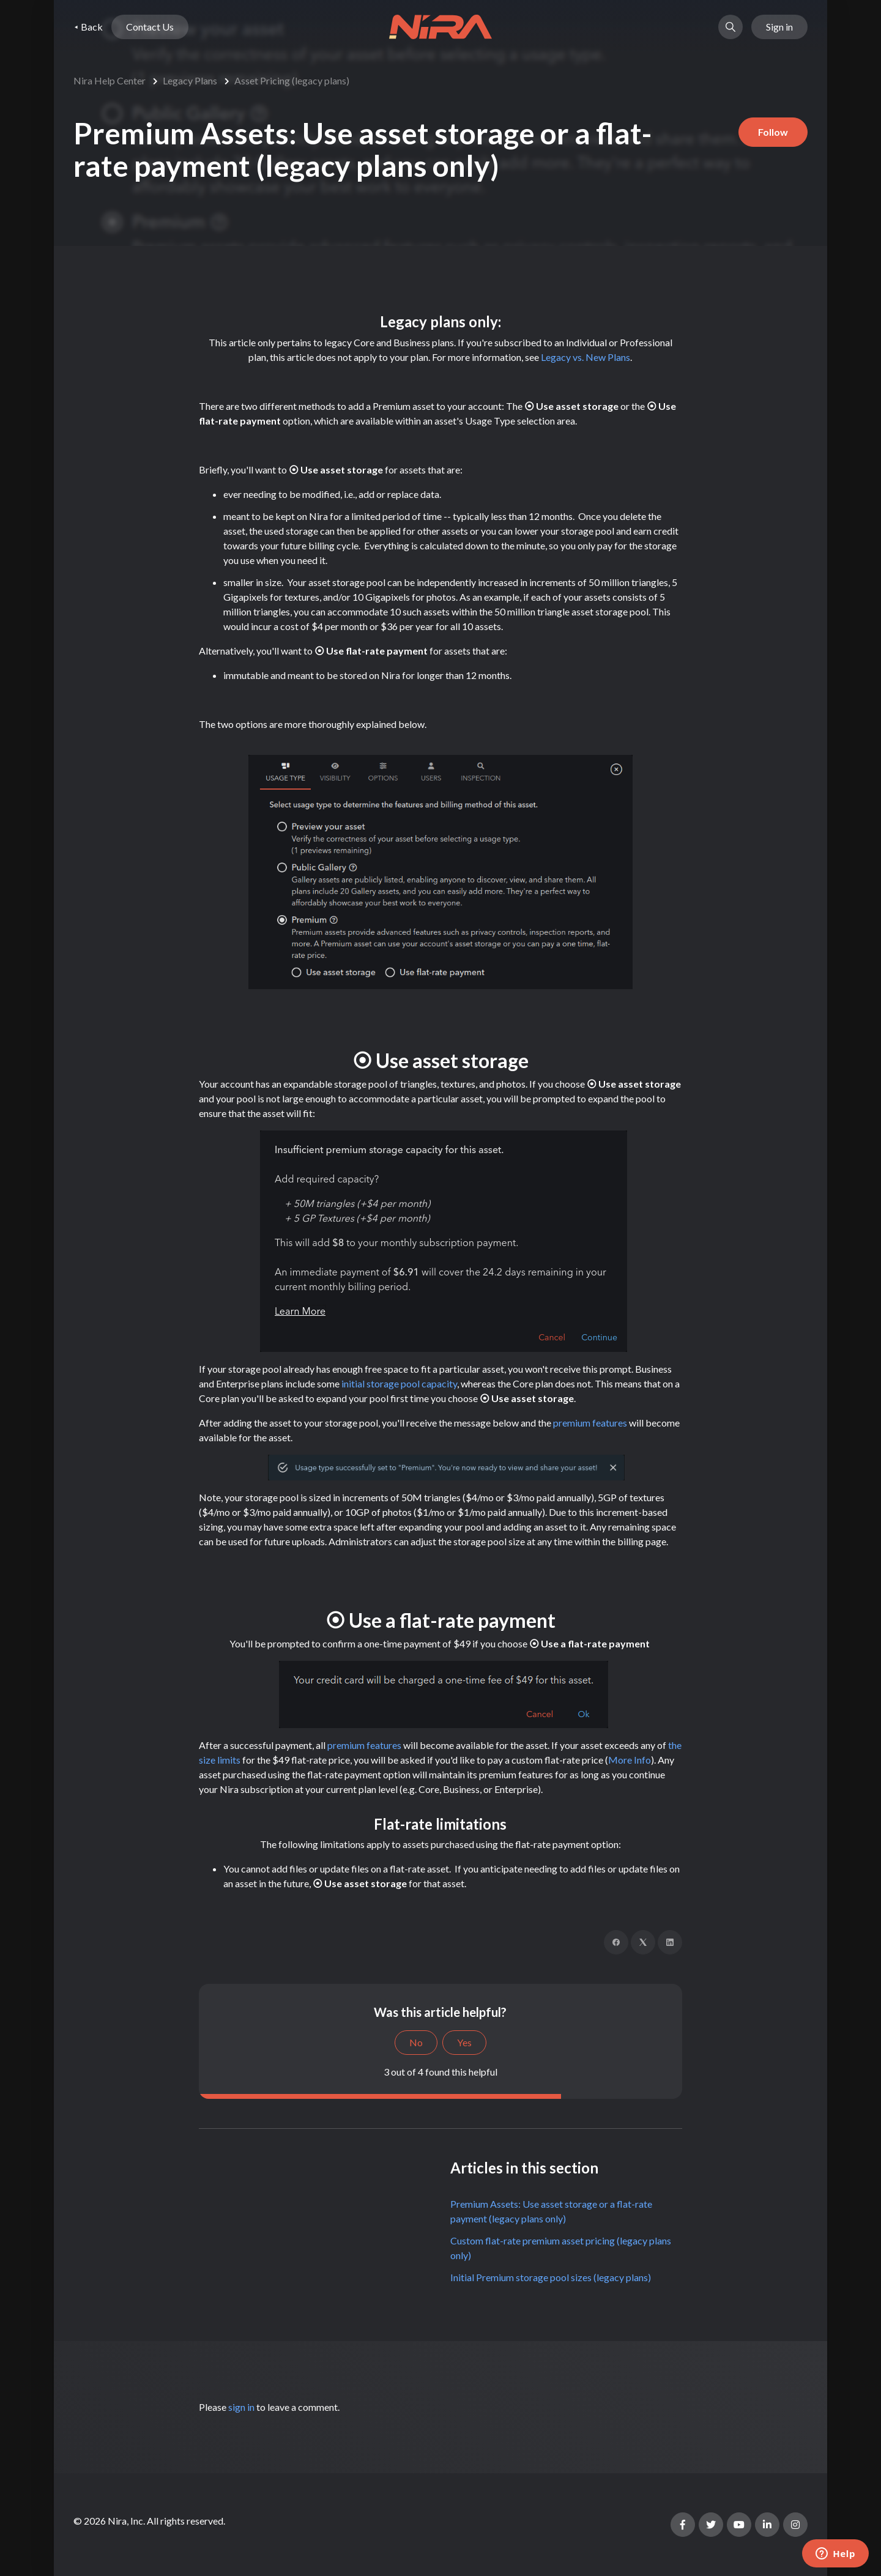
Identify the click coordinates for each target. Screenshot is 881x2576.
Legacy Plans (190, 80)
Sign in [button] (779, 26)
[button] (730, 27)
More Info (629, 1759)
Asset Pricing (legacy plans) (291, 80)
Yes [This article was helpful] (464, 2042)
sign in (241, 2407)
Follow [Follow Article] (773, 132)
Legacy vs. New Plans (585, 357)
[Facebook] (616, 1942)
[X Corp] (643, 1942)
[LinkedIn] (670, 1942)
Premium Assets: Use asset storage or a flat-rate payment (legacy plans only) (551, 2211)
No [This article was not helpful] (416, 2042)
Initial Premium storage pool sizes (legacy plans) (550, 2277)
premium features (590, 1422)
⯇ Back (88, 26)
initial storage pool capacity (399, 1383)
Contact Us (150, 26)
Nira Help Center (109, 80)
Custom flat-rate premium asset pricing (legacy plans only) (560, 2248)
